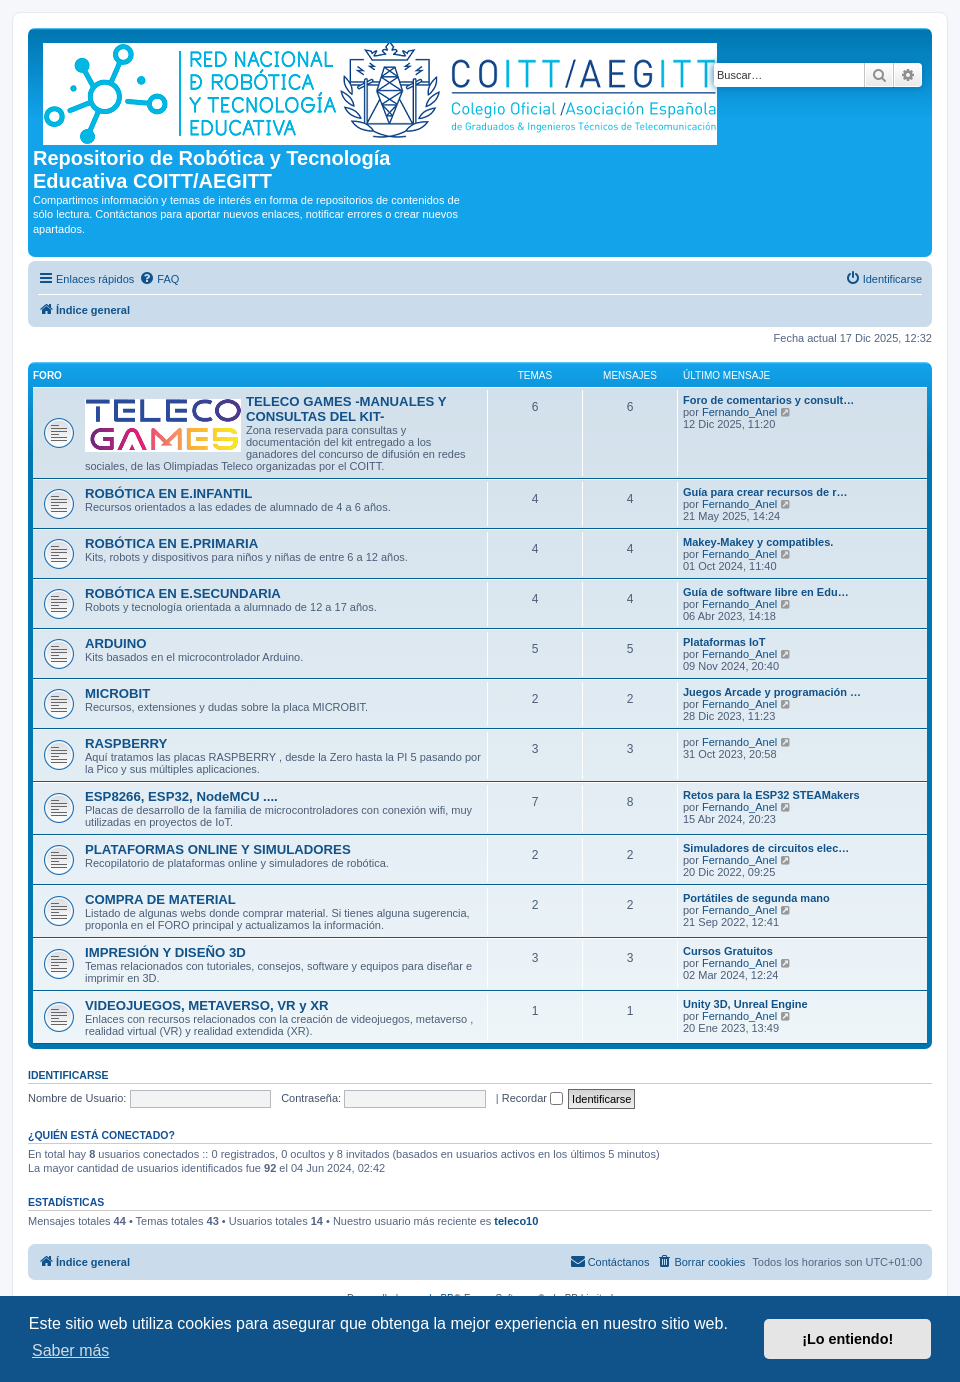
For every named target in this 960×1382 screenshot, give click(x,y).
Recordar (532, 1098)
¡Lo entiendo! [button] (847, 1339)
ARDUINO (116, 643)
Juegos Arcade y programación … (772, 692)
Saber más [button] (70, 1350)
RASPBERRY (126, 743)
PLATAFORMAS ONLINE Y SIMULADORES (218, 849)
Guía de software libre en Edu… (766, 592)
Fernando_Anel (739, 412)
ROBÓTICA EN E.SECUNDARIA (183, 593)
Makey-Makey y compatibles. (758, 542)
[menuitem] (159, 279)
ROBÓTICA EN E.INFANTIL (168, 493)
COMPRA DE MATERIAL (160, 899)
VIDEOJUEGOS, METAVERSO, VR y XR (207, 1005)
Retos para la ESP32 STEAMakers (771, 795)
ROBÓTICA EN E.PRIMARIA (171, 543)
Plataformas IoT (724, 642)
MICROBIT (117, 693)
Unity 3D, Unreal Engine (745, 1004)
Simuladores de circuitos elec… (766, 848)
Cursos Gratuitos (728, 951)
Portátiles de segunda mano (756, 898)
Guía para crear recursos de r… (765, 492)
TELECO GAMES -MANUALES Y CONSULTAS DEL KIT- (346, 409)
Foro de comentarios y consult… (768, 400)
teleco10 (516, 1221)
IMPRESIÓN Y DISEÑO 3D (165, 952)
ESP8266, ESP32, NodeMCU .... (181, 796)
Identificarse (68, 1075)
